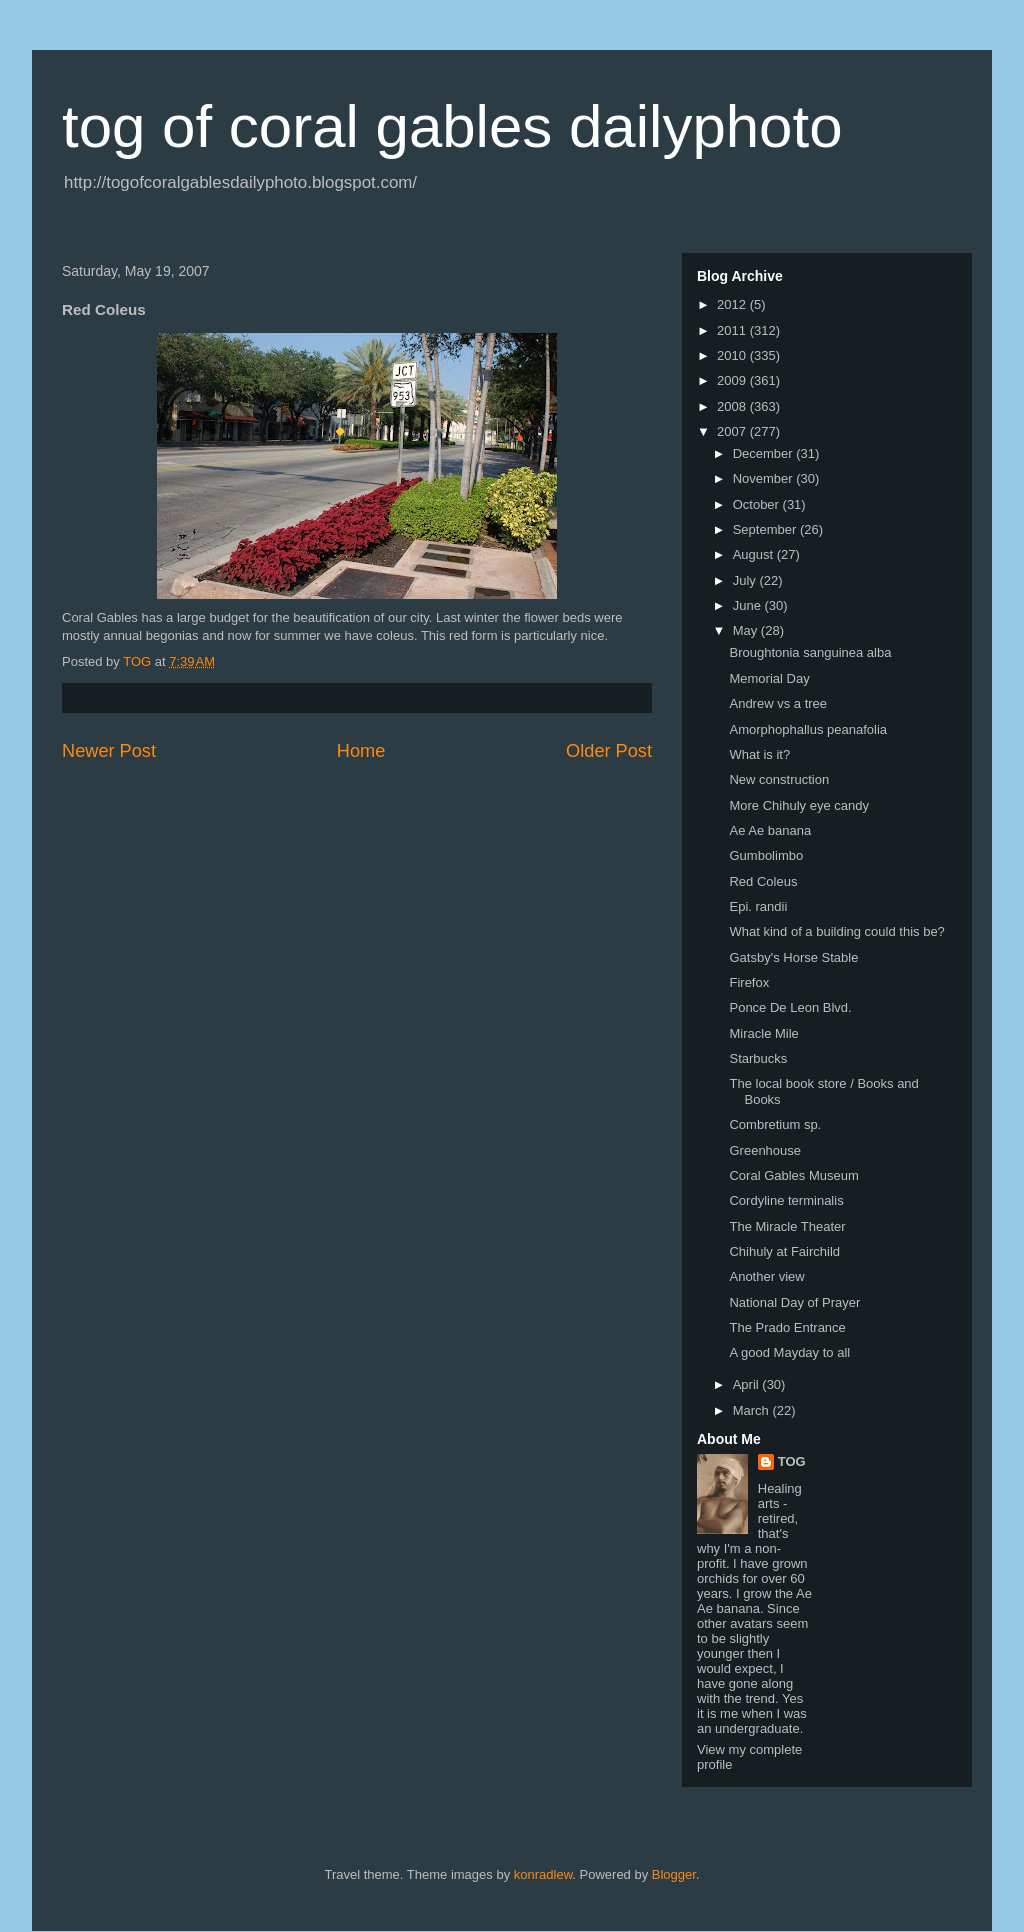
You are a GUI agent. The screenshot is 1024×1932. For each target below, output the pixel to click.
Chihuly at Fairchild (784, 1251)
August (755, 554)
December (765, 453)
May (747, 630)
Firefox (749, 982)
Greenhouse (765, 1150)
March (753, 1410)
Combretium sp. (775, 1124)
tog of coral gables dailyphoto (452, 126)
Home (361, 751)
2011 (733, 330)
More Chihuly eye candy (798, 805)
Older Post (609, 751)
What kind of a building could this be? (836, 931)
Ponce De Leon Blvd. (790, 1007)
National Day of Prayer (794, 1302)
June (749, 605)
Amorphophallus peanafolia (808, 729)
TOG (792, 1461)
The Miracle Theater (787, 1226)
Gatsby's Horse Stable (793, 957)
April (748, 1384)
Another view (766, 1276)
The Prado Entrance (787, 1327)
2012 (733, 304)
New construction (779, 779)
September (766, 529)
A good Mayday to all (789, 1352)
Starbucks (758, 1058)
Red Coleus (763, 881)
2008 (733, 406)
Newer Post (109, 751)
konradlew (543, 1874)
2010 (733, 355)
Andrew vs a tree (778, 703)
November (765, 478)
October (758, 504)
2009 (733, 380)
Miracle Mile (763, 1033)
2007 (733, 431)
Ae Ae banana (770, 830)
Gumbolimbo (766, 855)
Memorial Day (769, 678)
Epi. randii (758, 906)
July (746, 580)
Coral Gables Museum (793, 1175)
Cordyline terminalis (786, 1200)
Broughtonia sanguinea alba (810, 652)
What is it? (759, 754)
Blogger (674, 1874)
